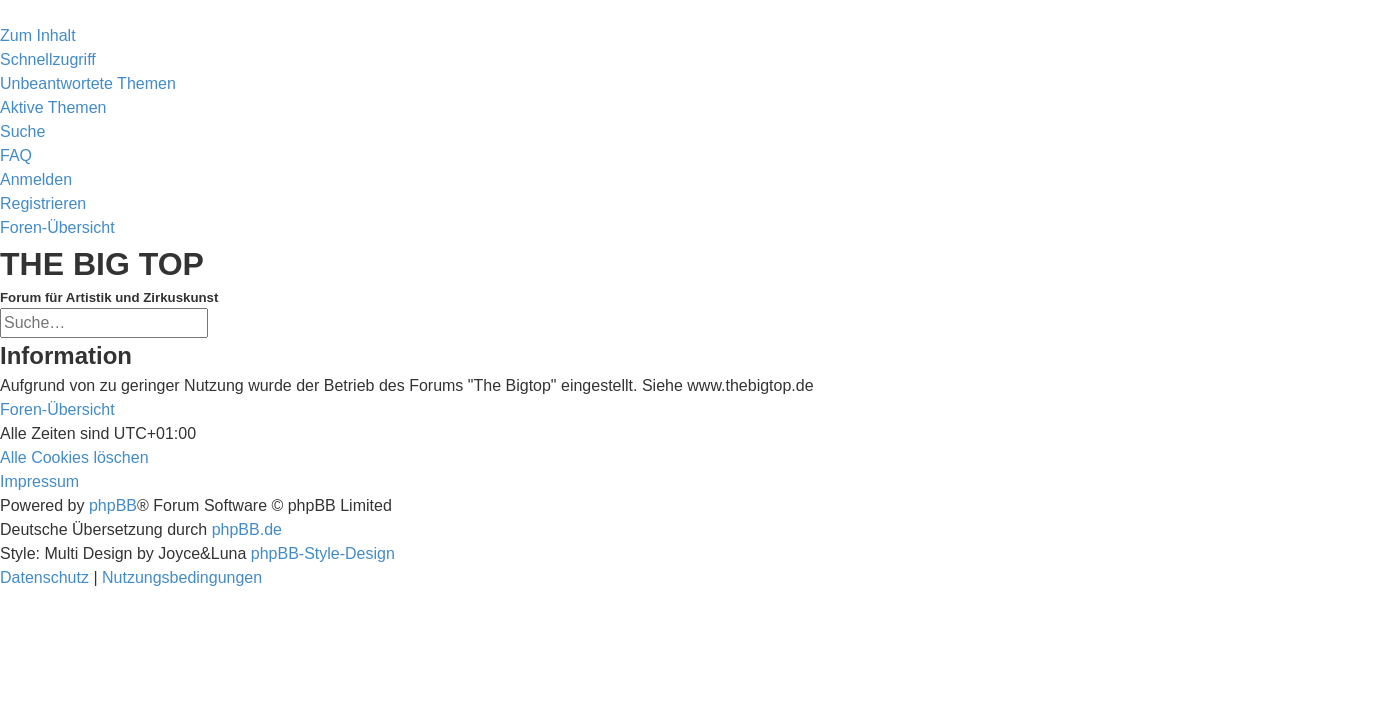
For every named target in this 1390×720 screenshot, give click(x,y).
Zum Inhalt (38, 35)
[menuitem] (88, 83)
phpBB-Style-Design (323, 553)
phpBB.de (247, 529)
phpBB (113, 505)
